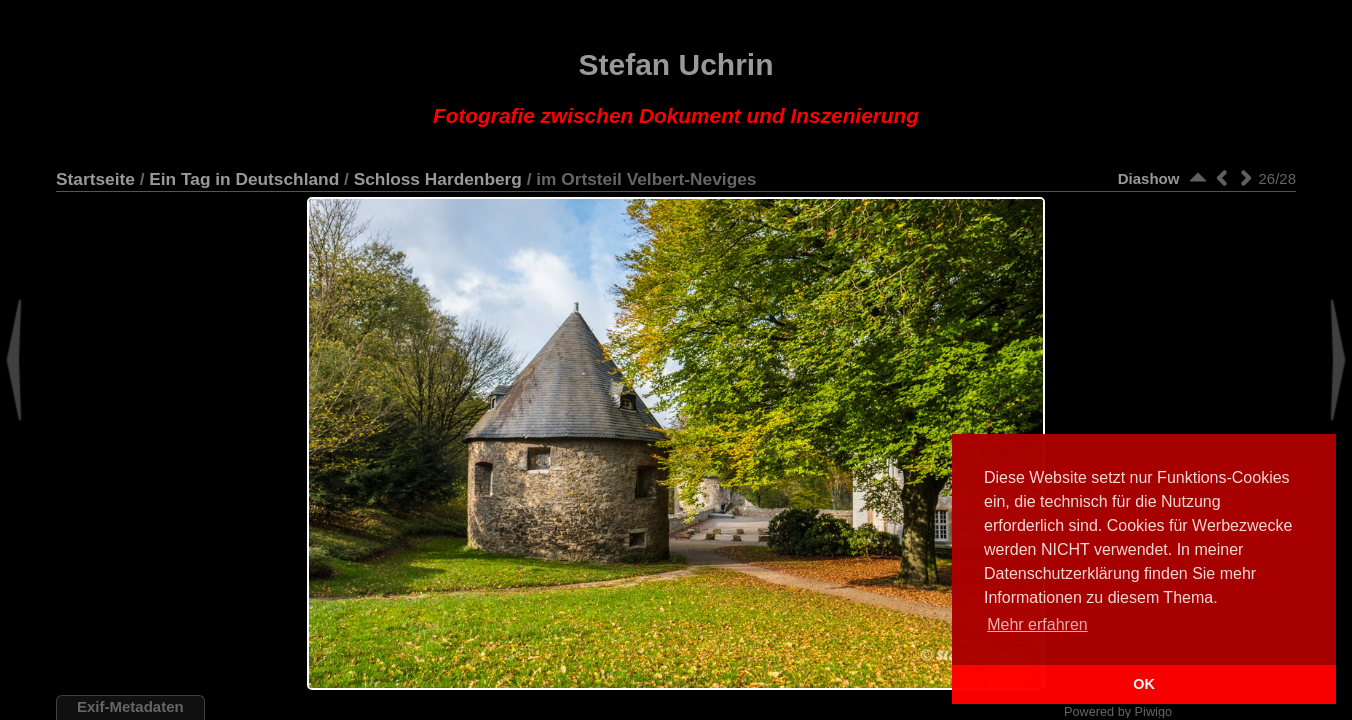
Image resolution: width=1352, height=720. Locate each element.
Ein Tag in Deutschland (244, 179)
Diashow (1149, 178)
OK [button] (1144, 684)
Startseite (95, 179)
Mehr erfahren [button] (1037, 624)
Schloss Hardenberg (438, 179)
